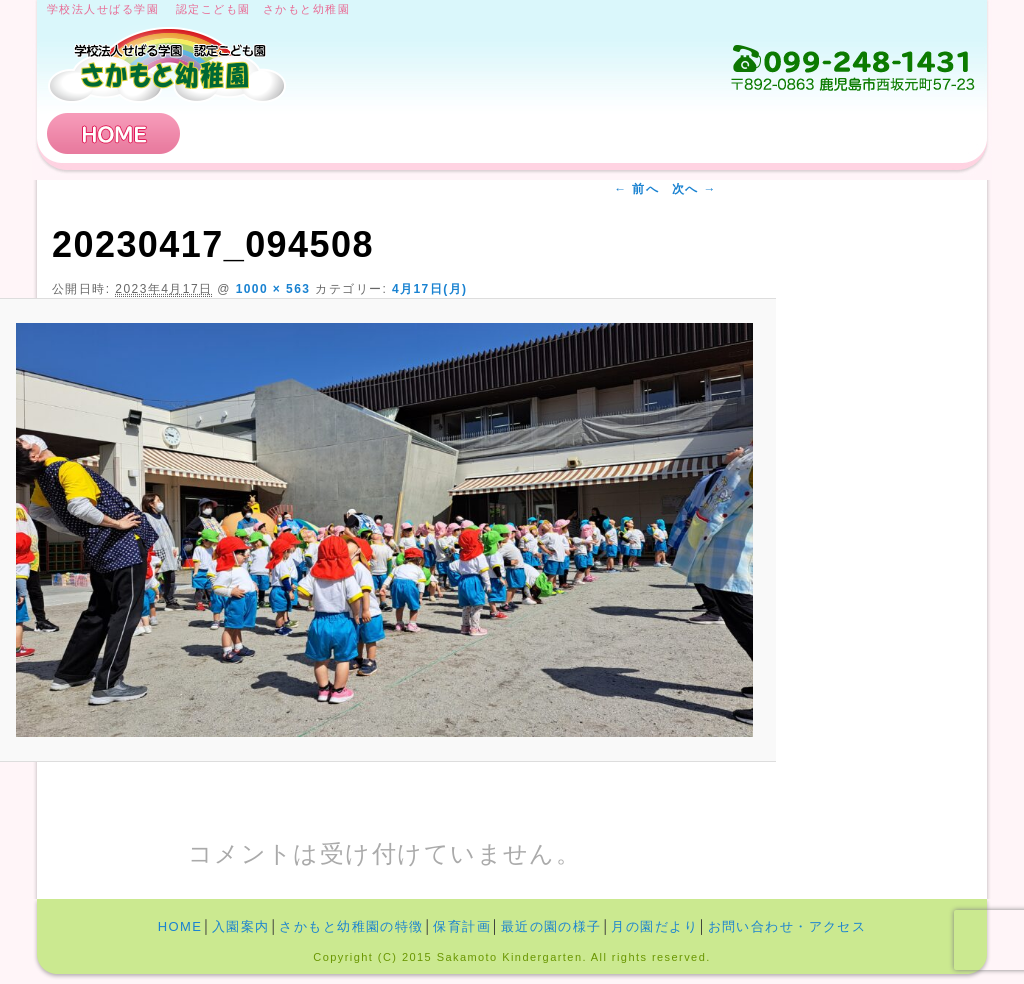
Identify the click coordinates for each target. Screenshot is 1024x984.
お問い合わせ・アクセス (856, 133)
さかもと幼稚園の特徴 (459, 133)
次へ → (694, 189)
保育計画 (657, 133)
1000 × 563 (273, 289)
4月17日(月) (430, 289)
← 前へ (636, 189)
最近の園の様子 (551, 926)
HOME (114, 133)
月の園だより (654, 926)
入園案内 (260, 133)
